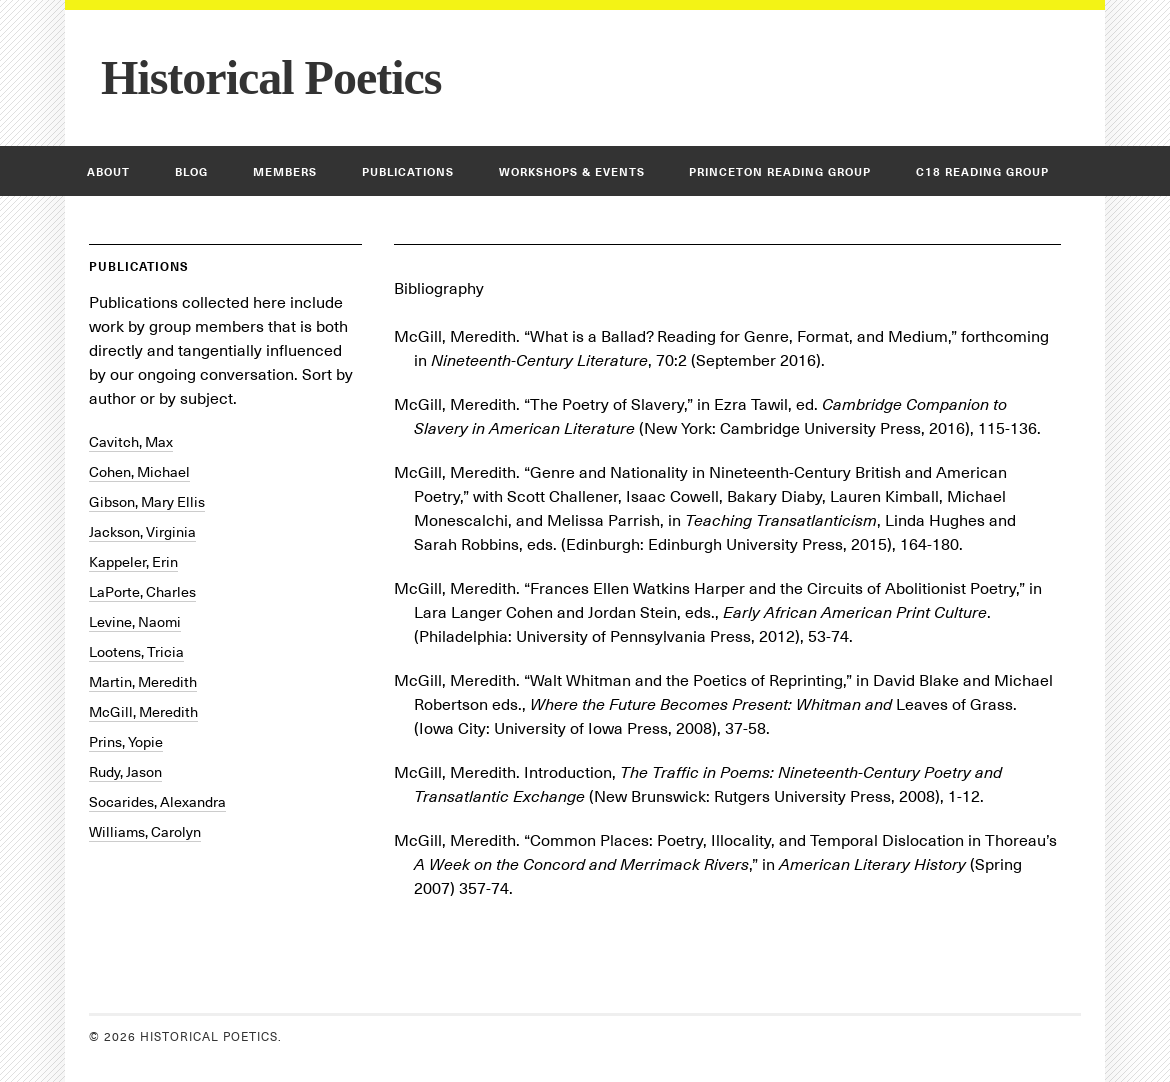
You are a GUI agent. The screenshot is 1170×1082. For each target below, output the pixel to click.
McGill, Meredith (143, 712)
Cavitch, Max (131, 442)
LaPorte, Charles (142, 592)
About (108, 172)
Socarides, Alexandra (157, 802)
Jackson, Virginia (142, 532)
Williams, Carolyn (145, 832)
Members (285, 172)
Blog (191, 172)
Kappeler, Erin (133, 562)
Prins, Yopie (126, 742)
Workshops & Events (572, 172)
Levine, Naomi (135, 622)
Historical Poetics (271, 77)
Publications (408, 172)
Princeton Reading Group (780, 172)
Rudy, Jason (125, 772)
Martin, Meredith (143, 682)
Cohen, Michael (139, 472)
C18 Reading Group (982, 172)
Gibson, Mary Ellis (147, 502)
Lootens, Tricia (136, 652)
